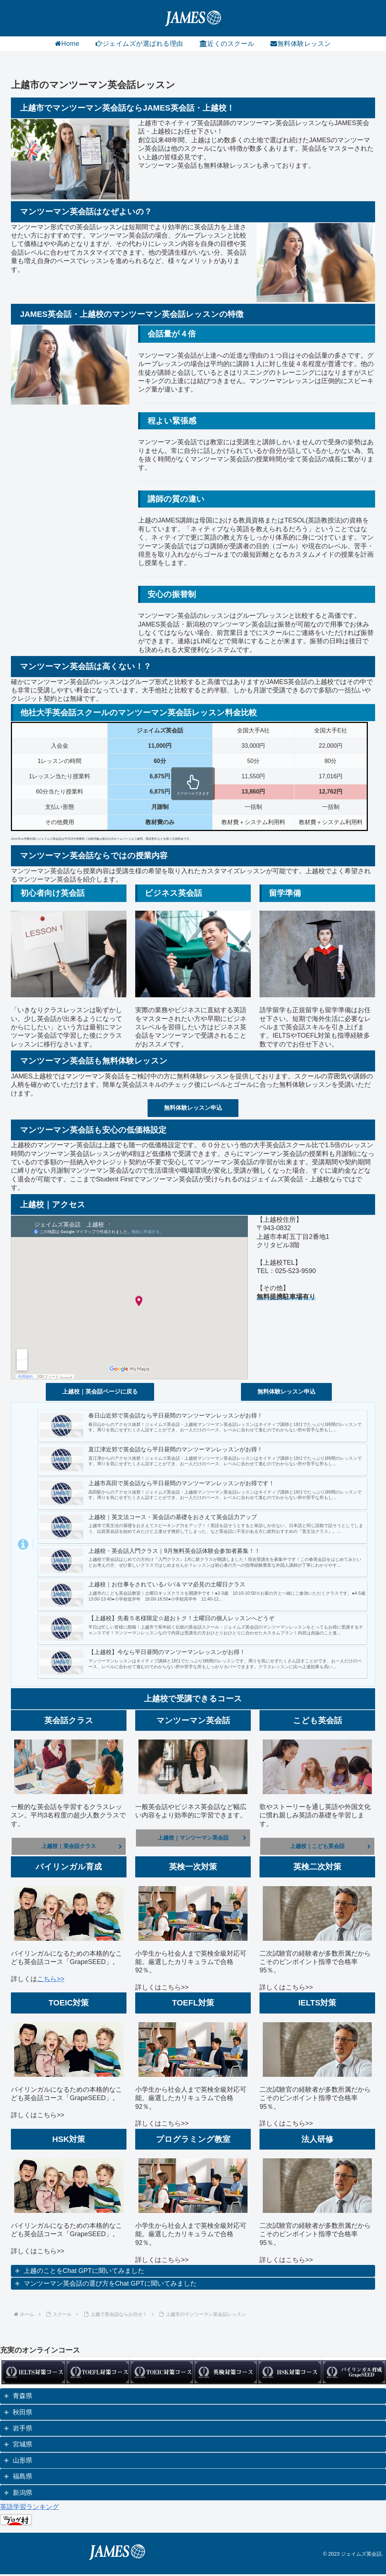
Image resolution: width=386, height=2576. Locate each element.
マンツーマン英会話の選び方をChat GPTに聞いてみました (110, 2285)
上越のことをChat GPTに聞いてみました (84, 2272)
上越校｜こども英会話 (317, 1847)
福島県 (22, 2478)
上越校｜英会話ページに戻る (100, 1391)
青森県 (22, 2397)
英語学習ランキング (29, 2508)
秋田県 (22, 2414)
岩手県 (22, 2430)
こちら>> (50, 1980)
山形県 (22, 2462)
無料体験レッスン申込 (193, 1108)
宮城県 (22, 2446)
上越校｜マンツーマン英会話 (193, 1838)
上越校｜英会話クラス (68, 1847)
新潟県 (22, 2494)
